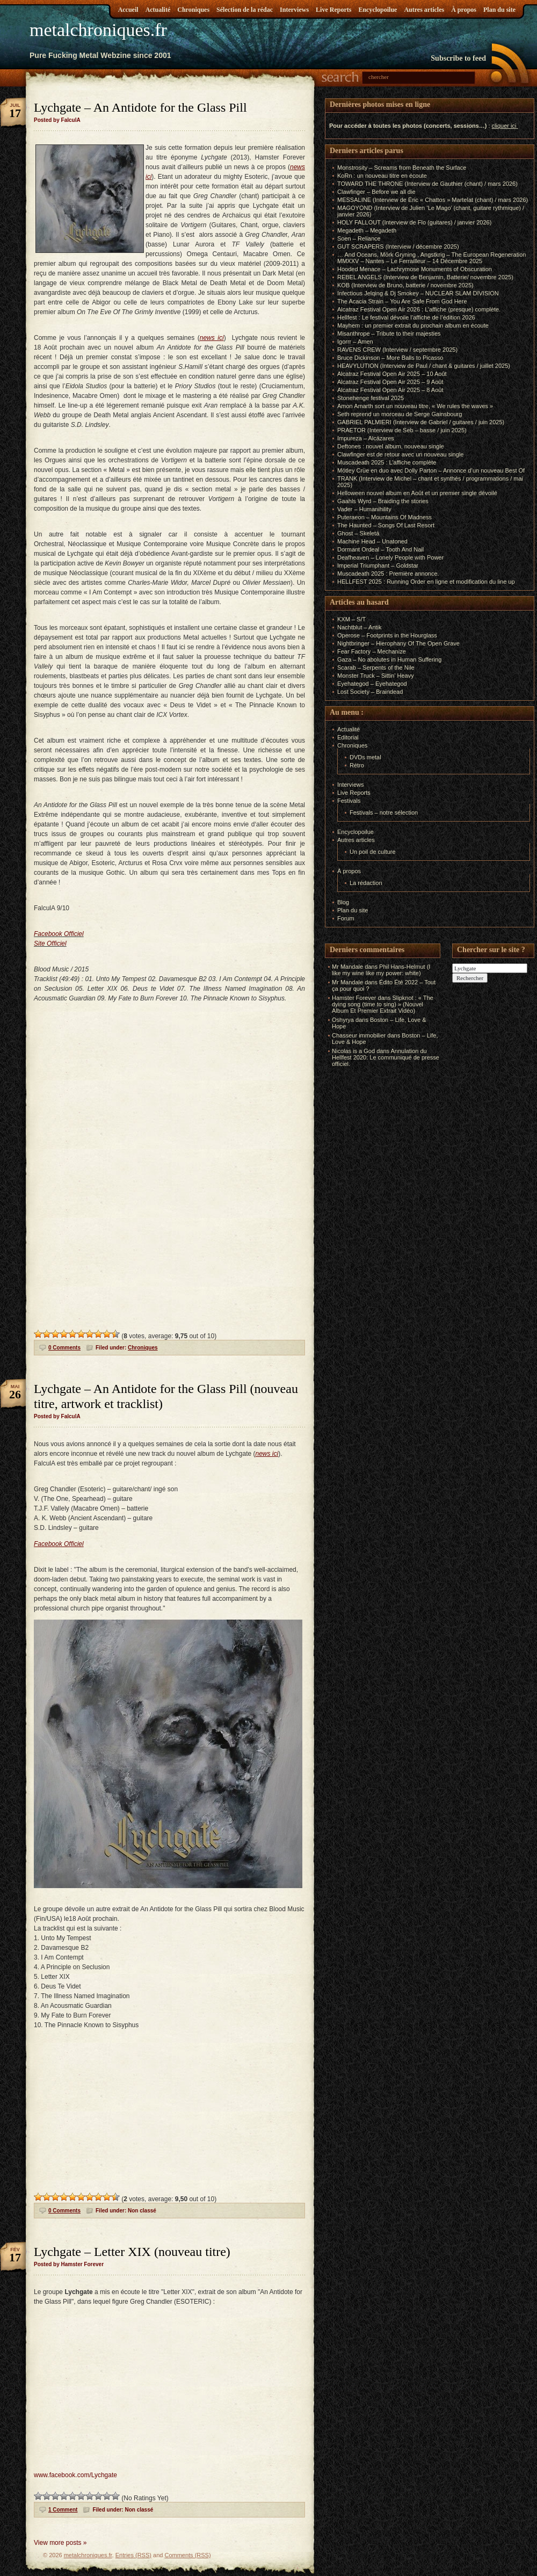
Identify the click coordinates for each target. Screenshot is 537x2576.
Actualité (158, 9)
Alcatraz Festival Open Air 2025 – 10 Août (392, 374)
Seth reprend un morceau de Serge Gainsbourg (399, 414)
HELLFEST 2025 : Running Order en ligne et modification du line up (426, 581)
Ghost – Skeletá (358, 533)
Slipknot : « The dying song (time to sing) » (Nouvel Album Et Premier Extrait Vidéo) (382, 1004)
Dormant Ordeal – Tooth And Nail (380, 549)
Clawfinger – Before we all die (376, 191)
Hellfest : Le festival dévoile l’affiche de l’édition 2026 (406, 317)
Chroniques (193, 9)
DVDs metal (365, 757)
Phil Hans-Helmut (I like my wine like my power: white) (381, 969)
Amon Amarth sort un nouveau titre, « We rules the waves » (415, 406)
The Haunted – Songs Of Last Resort (385, 525)
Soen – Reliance (359, 238)
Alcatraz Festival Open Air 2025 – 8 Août (390, 390)
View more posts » (60, 2542)
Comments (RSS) (187, 2555)
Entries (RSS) (133, 2555)
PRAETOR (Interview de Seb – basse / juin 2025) (402, 430)
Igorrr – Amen (355, 341)
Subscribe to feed (458, 58)
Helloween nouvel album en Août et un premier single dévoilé (417, 493)
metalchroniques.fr (98, 30)
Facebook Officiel (59, 934)
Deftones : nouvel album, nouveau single (390, 446)
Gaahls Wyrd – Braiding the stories (383, 501)
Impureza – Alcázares (365, 438)
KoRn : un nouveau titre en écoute (382, 175)
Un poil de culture (373, 851)
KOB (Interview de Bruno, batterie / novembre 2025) (405, 285)
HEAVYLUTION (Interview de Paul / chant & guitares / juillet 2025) (423, 365)
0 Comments (64, 1348)
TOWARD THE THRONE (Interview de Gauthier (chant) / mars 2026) (427, 183)
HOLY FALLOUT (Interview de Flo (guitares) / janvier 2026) (414, 222)
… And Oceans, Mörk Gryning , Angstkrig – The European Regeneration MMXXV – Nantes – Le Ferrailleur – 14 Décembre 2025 (431, 257)
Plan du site (499, 9)
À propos (463, 9)
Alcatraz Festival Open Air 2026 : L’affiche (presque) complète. (418, 309)
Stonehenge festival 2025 (370, 398)
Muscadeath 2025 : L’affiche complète (386, 462)
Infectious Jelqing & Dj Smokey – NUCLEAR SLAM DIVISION (418, 293)
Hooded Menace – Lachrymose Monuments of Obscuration (414, 269)
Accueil (128, 9)
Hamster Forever (354, 998)
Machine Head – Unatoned (372, 541)
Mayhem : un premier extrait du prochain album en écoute (413, 325)
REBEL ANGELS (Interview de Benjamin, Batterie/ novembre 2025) (425, 277)
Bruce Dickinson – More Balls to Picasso (390, 357)
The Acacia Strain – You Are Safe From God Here (402, 301)
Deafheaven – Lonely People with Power (390, 557)
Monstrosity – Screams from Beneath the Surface (401, 167)
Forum (345, 918)
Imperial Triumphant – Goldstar (377, 565)
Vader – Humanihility (364, 509)
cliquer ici (504, 125)
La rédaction (366, 883)
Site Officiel (50, 943)
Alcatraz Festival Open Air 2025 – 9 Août (390, 382)
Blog (343, 902)
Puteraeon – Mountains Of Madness (384, 517)
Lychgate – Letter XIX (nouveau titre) (132, 2252)
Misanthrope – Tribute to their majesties (389, 333)
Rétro (357, 765)
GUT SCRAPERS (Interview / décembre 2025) (398, 246)
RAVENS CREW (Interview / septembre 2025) (397, 349)
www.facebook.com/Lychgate (75, 2475)
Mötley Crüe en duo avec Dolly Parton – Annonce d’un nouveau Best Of (431, 470)
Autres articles (424, 9)
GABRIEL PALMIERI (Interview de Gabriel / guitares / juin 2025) (420, 422)
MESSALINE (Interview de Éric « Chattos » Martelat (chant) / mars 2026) (432, 200)
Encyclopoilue (377, 9)
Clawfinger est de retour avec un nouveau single (400, 454)
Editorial (348, 737)
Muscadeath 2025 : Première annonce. (388, 573)
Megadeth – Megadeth (366, 230)
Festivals (348, 800)
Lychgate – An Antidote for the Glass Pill (140, 107)
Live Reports (333, 9)
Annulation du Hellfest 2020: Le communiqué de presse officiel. (385, 1057)
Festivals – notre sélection (384, 812)
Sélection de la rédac (244, 9)
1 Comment (62, 2510)
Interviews (294, 9)
